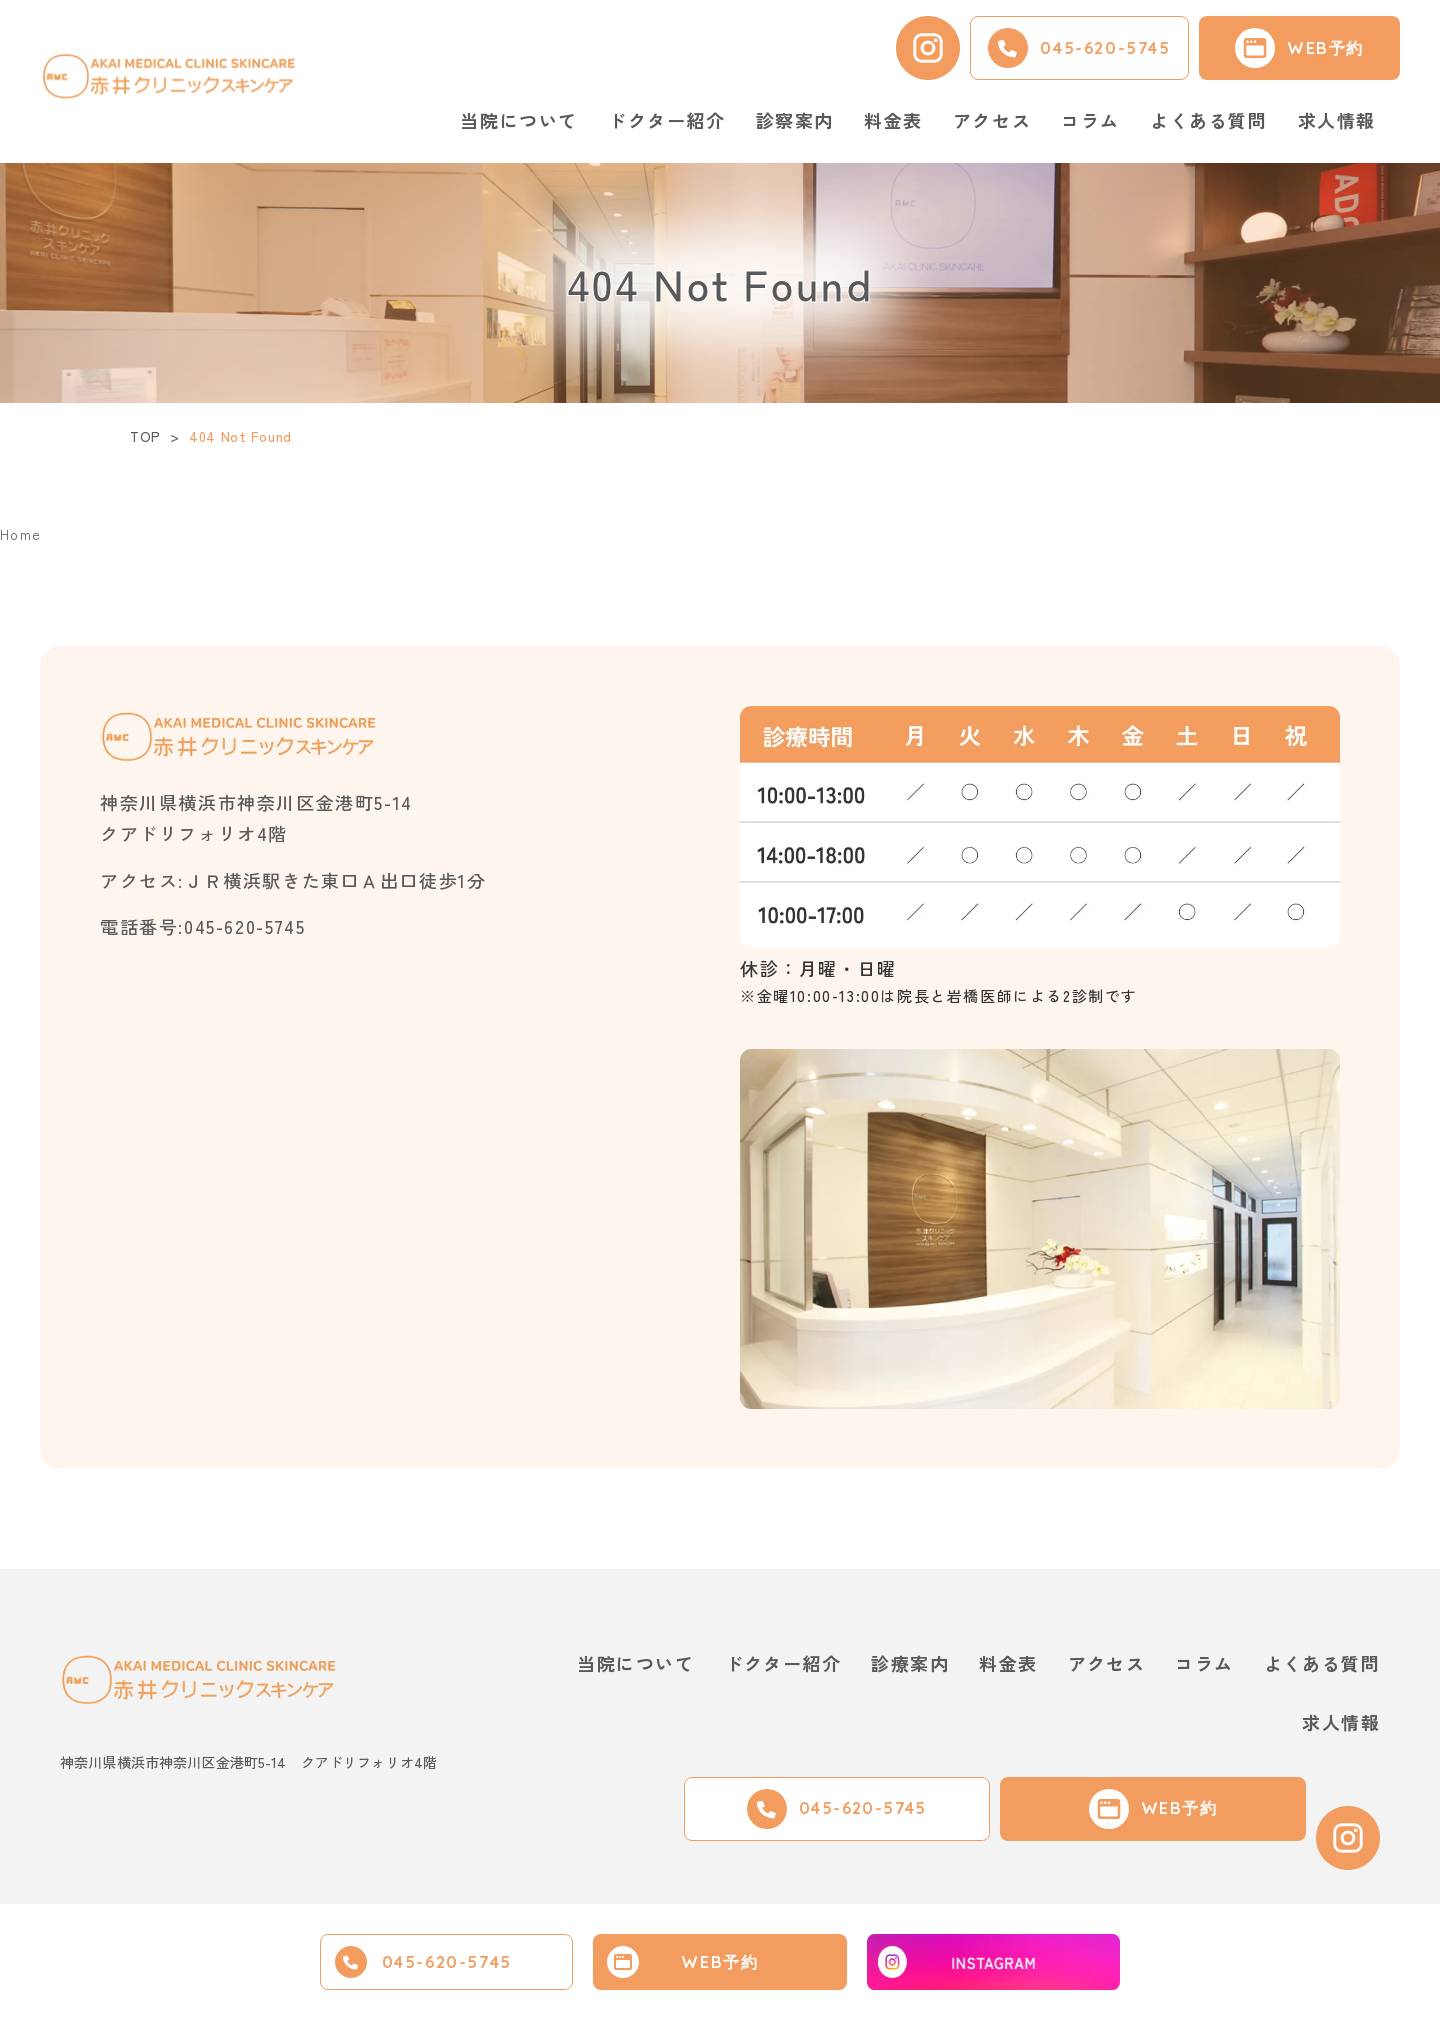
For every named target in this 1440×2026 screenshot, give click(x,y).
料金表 (893, 120)
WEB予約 (719, 1962)
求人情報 (1337, 120)
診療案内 (907, 1663)
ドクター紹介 (667, 120)
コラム (1090, 120)
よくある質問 (1209, 120)
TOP (145, 436)
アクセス (992, 120)
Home (23, 533)
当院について (632, 1663)
